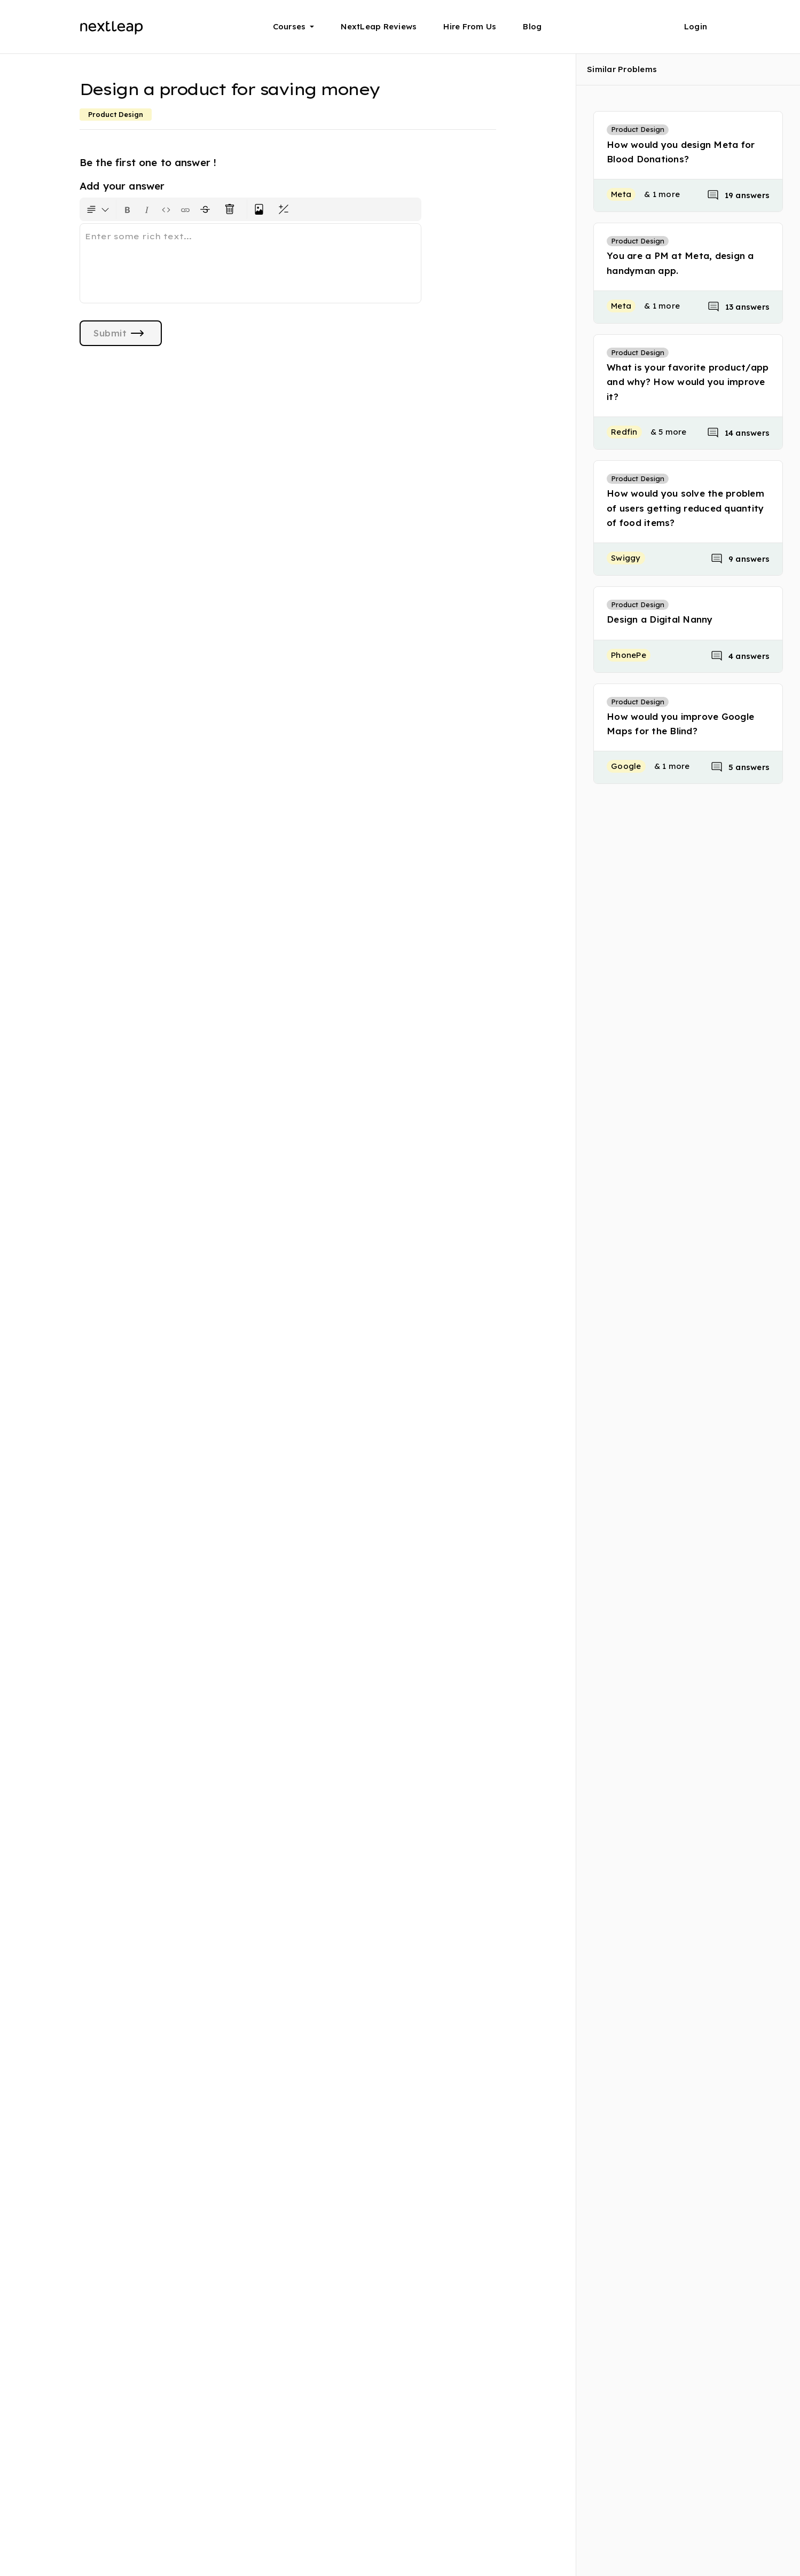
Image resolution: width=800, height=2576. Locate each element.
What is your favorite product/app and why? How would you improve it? (687, 382)
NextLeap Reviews (379, 26)
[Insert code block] (166, 209)
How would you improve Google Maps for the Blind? (680, 723)
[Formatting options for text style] (98, 209)
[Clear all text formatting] (232, 209)
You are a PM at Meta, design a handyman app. (680, 263)
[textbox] (250, 263)
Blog (532, 26)
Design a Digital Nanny (660, 619)
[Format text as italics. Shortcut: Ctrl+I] (147, 209)
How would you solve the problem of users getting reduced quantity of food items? (685, 508)
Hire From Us (469, 26)
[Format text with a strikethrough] (207, 209)
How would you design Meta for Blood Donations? (681, 151)
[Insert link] (185, 209)
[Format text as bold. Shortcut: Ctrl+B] (128, 209)
